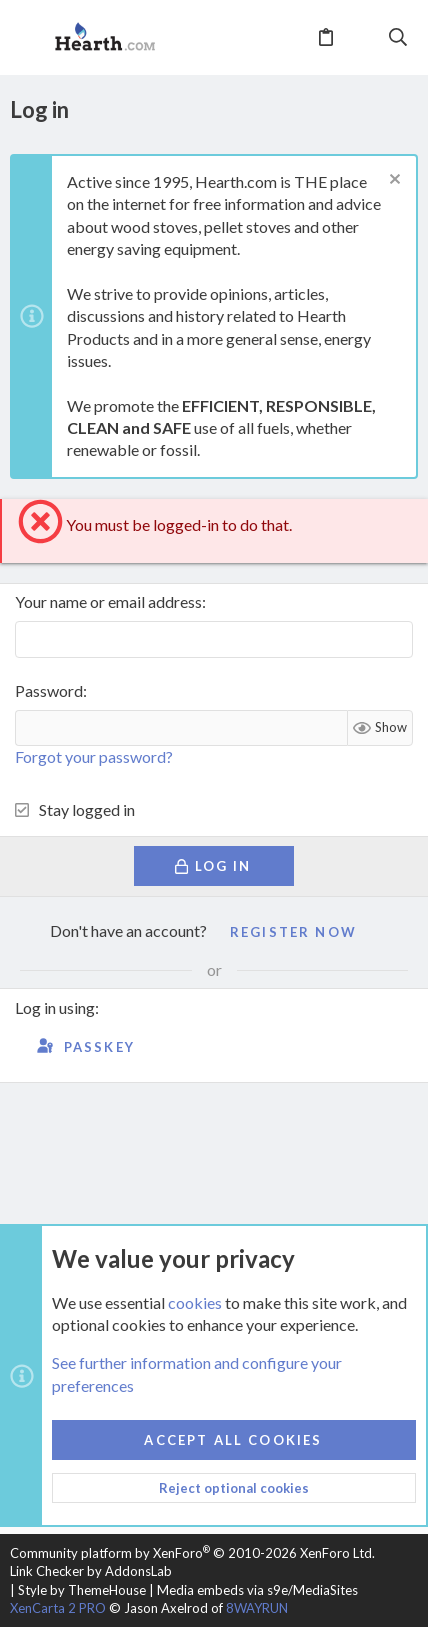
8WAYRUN (257, 1608)
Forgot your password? (94, 756)
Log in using (55, 1007)
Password (49, 690)
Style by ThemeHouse (82, 1590)
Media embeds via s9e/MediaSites (257, 1590)
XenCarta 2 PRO (58, 1608)
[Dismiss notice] (392, 181)
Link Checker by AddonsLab (91, 1571)
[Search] (398, 37)
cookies (195, 1301)
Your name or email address (108, 601)
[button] (30, 38)
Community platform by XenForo (192, 1553)
